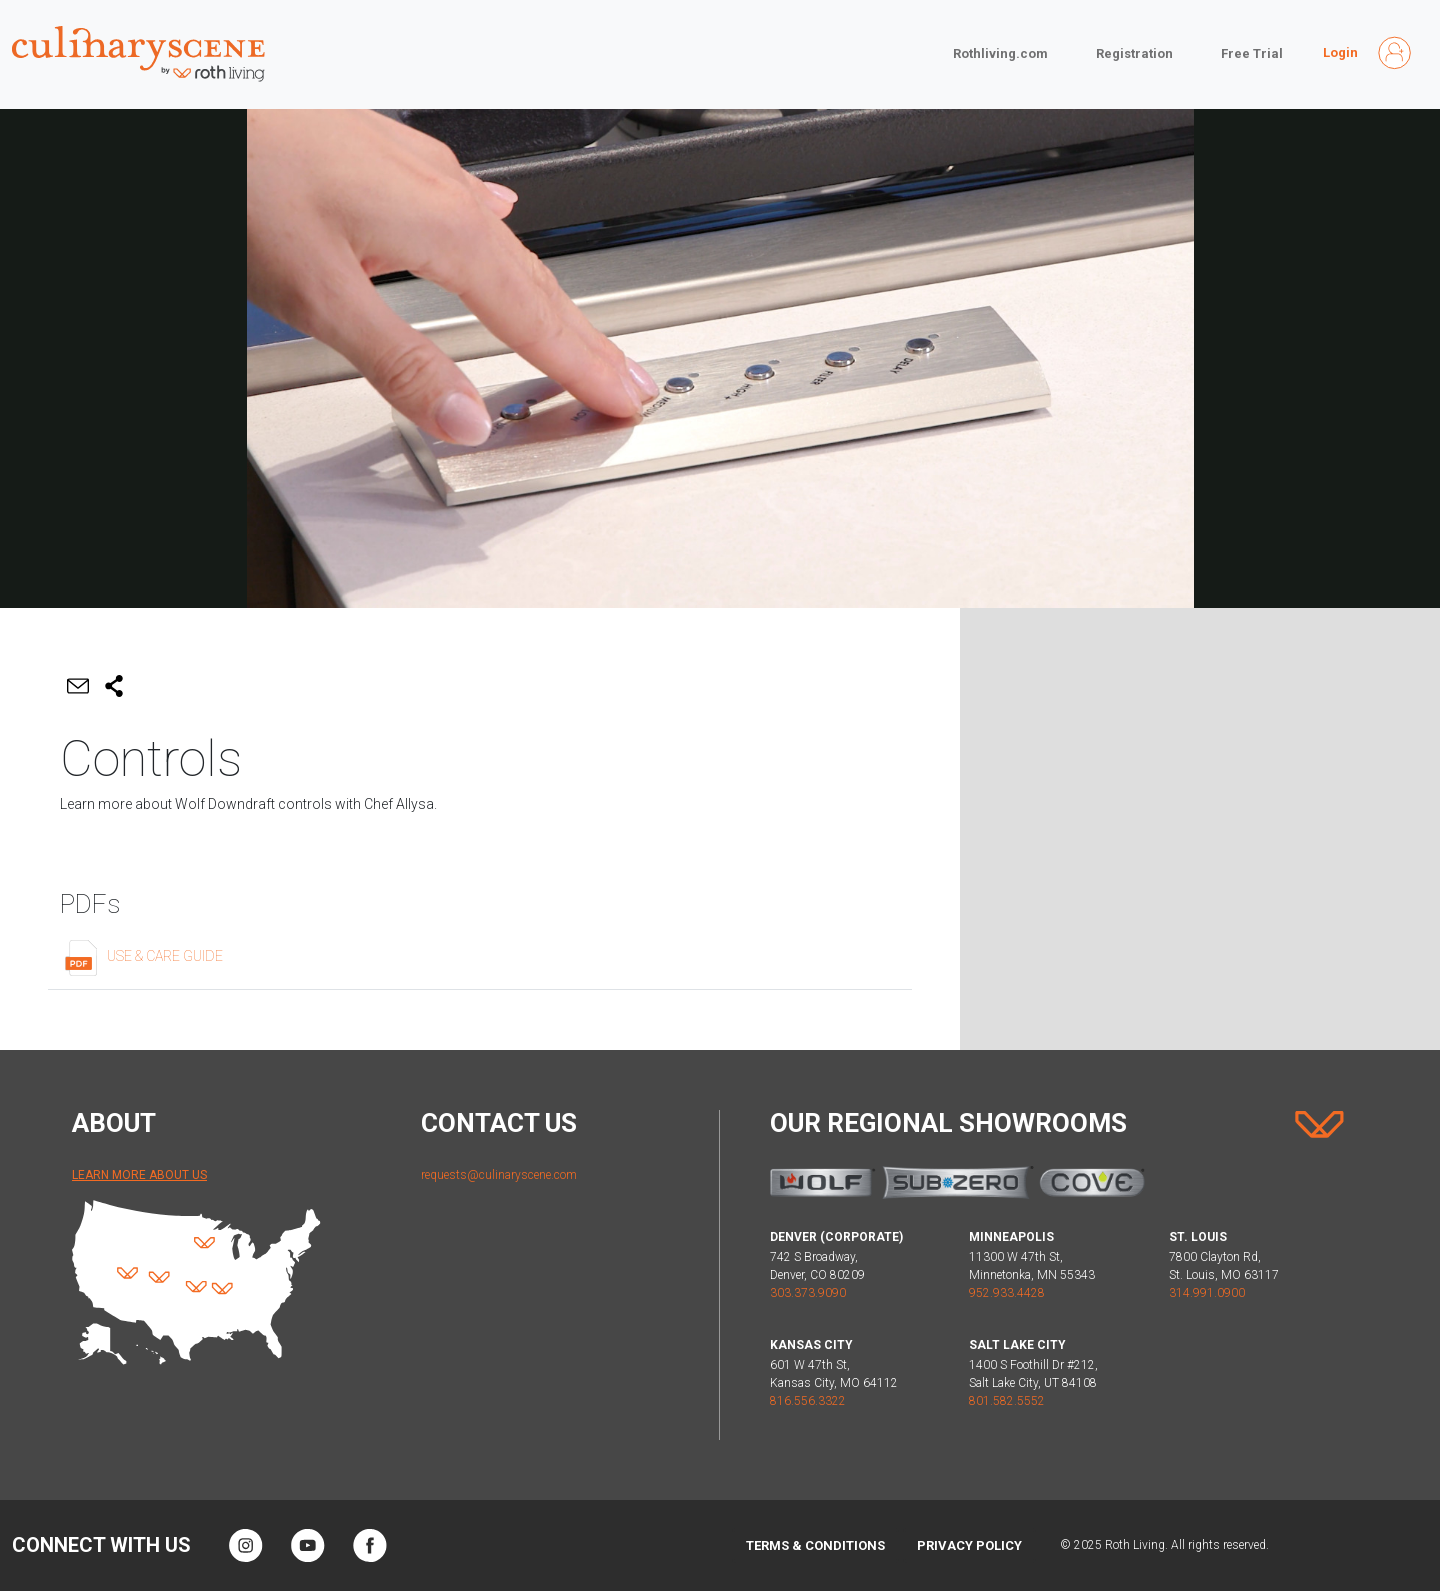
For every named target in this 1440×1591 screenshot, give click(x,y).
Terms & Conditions (815, 1545)
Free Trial (1252, 53)
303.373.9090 (808, 1293)
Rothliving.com (1000, 53)
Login (1340, 52)
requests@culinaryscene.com (499, 1175)
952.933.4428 (1007, 1293)
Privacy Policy (969, 1545)
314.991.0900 (1207, 1293)
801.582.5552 (1007, 1401)
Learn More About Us (139, 1175)
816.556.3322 (808, 1401)
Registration (1134, 53)
